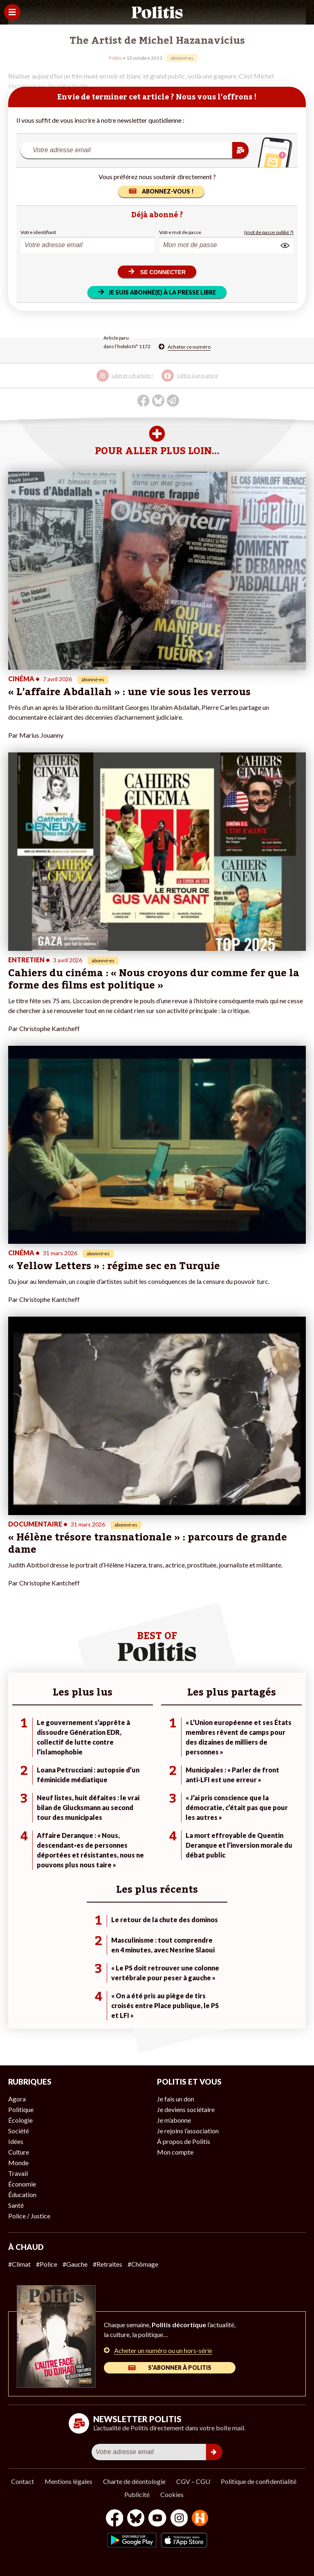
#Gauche (75, 2264)
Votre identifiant (38, 232)
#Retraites (107, 2264)
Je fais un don (175, 2099)
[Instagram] (179, 2519)
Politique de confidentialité (258, 2481)
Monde (18, 2162)
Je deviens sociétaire (186, 2109)
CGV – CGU (193, 2481)
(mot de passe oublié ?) (269, 232)
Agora (17, 2099)
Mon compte (175, 2152)
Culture (18, 2152)
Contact (22, 2481)
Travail (18, 2173)
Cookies (172, 2494)
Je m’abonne (174, 2120)
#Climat (19, 2264)
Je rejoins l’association (188, 2131)
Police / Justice (29, 2216)
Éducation (22, 2194)
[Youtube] (157, 2519)
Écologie (20, 2120)
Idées (15, 2141)
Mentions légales (68, 2481)
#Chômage (143, 2264)
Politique (21, 2109)
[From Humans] (200, 2519)
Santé (16, 2205)
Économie (22, 2184)
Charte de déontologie (134, 2481)
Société (18, 2131)
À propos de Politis (183, 2141)
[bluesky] (135, 2519)
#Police (46, 2264)
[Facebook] (114, 2519)
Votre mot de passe (180, 232)
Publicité (137, 2494)
